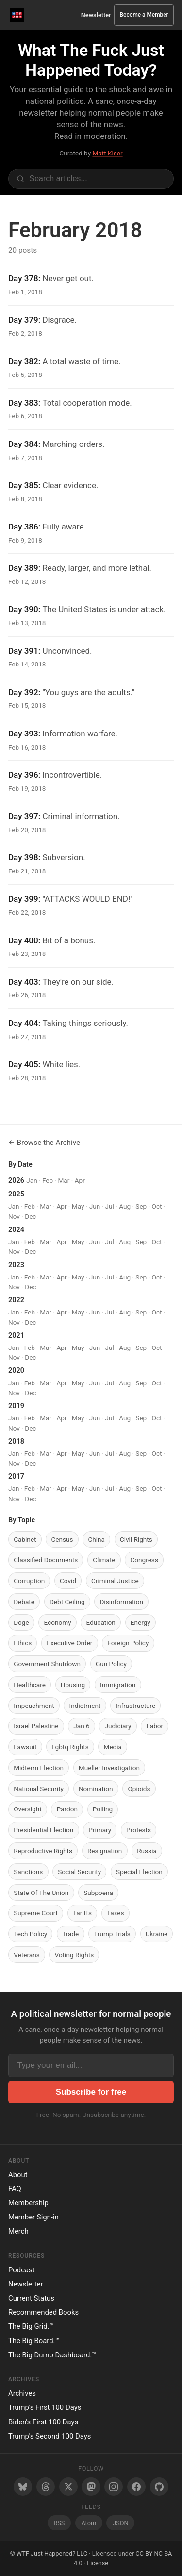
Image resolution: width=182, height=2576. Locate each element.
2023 (16, 1265)
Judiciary (118, 1726)
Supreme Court (36, 1913)
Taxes (115, 1913)
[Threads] (45, 2486)
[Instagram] (113, 2486)
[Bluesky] (23, 2486)
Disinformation (121, 1601)
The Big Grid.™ (31, 2326)
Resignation (104, 1851)
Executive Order (69, 1643)
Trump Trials (112, 1934)
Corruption (29, 1581)
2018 (16, 1441)
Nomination (96, 1788)
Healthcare (30, 1685)
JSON (120, 2522)
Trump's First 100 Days (44, 2407)
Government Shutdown (47, 1664)
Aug (125, 1206)
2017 (16, 1476)
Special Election (139, 1872)
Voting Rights (74, 1955)
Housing (73, 1685)
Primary (99, 1830)
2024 (16, 1230)
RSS (59, 2522)
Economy (57, 1622)
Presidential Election (43, 1830)
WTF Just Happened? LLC (52, 2553)
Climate (104, 1560)
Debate (24, 1601)
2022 (16, 1300)
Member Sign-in (33, 2217)
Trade (70, 1934)
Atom (88, 2522)
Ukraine (156, 1934)
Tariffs (82, 1913)
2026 (16, 1181)
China (96, 1539)
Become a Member (144, 14)
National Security (39, 1788)
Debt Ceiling (67, 1601)
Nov (14, 1216)
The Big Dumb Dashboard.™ (52, 2355)
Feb (47, 1180)
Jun (94, 1206)
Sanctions (28, 1872)
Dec (30, 1216)
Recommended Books (43, 2312)
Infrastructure (135, 1705)
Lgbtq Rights (69, 1747)
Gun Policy (111, 1664)
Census (62, 1539)
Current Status (31, 2298)
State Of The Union (41, 1892)
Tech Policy (30, 1934)
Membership (28, 2203)
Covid (68, 1581)
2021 (16, 1335)
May (78, 1206)
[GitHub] (159, 2486)
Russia (147, 1851)
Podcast (21, 2270)
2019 (16, 1406)
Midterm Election (39, 1768)
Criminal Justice (115, 1581)
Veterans (27, 1955)
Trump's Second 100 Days (49, 2436)
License (97, 2563)
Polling (103, 1809)
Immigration (117, 1685)
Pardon (67, 1809)
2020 (16, 1370)
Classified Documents (46, 1560)
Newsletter (96, 14)
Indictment (85, 1705)
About (18, 2174)
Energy (140, 1622)
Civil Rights (136, 1539)
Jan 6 (81, 1726)
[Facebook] (136, 2486)
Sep (141, 1206)
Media (113, 1747)
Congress (144, 1560)
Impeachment (34, 1705)
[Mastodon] (91, 2486)
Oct (157, 1206)
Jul (109, 1206)
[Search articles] (91, 179)
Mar (63, 1180)
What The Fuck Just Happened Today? (91, 60)
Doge (21, 1622)
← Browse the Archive (44, 1142)
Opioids (139, 1788)
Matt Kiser (107, 153)
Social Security (79, 1872)
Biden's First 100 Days (43, 2422)
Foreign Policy (128, 1643)
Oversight (28, 1809)
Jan (31, 1180)
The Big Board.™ (34, 2341)
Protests (138, 1830)
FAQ (14, 2188)
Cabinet (25, 1539)
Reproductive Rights (43, 1851)
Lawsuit (25, 1747)
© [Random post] (12, 2553)
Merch (18, 2231)
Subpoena (98, 1892)
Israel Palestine (36, 1726)
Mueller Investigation (109, 1768)
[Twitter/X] (68, 2486)
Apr (80, 1180)
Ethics (23, 1643)
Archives (22, 2393)
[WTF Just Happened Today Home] (17, 15)
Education (101, 1622)
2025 (16, 1194)
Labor (154, 1726)
